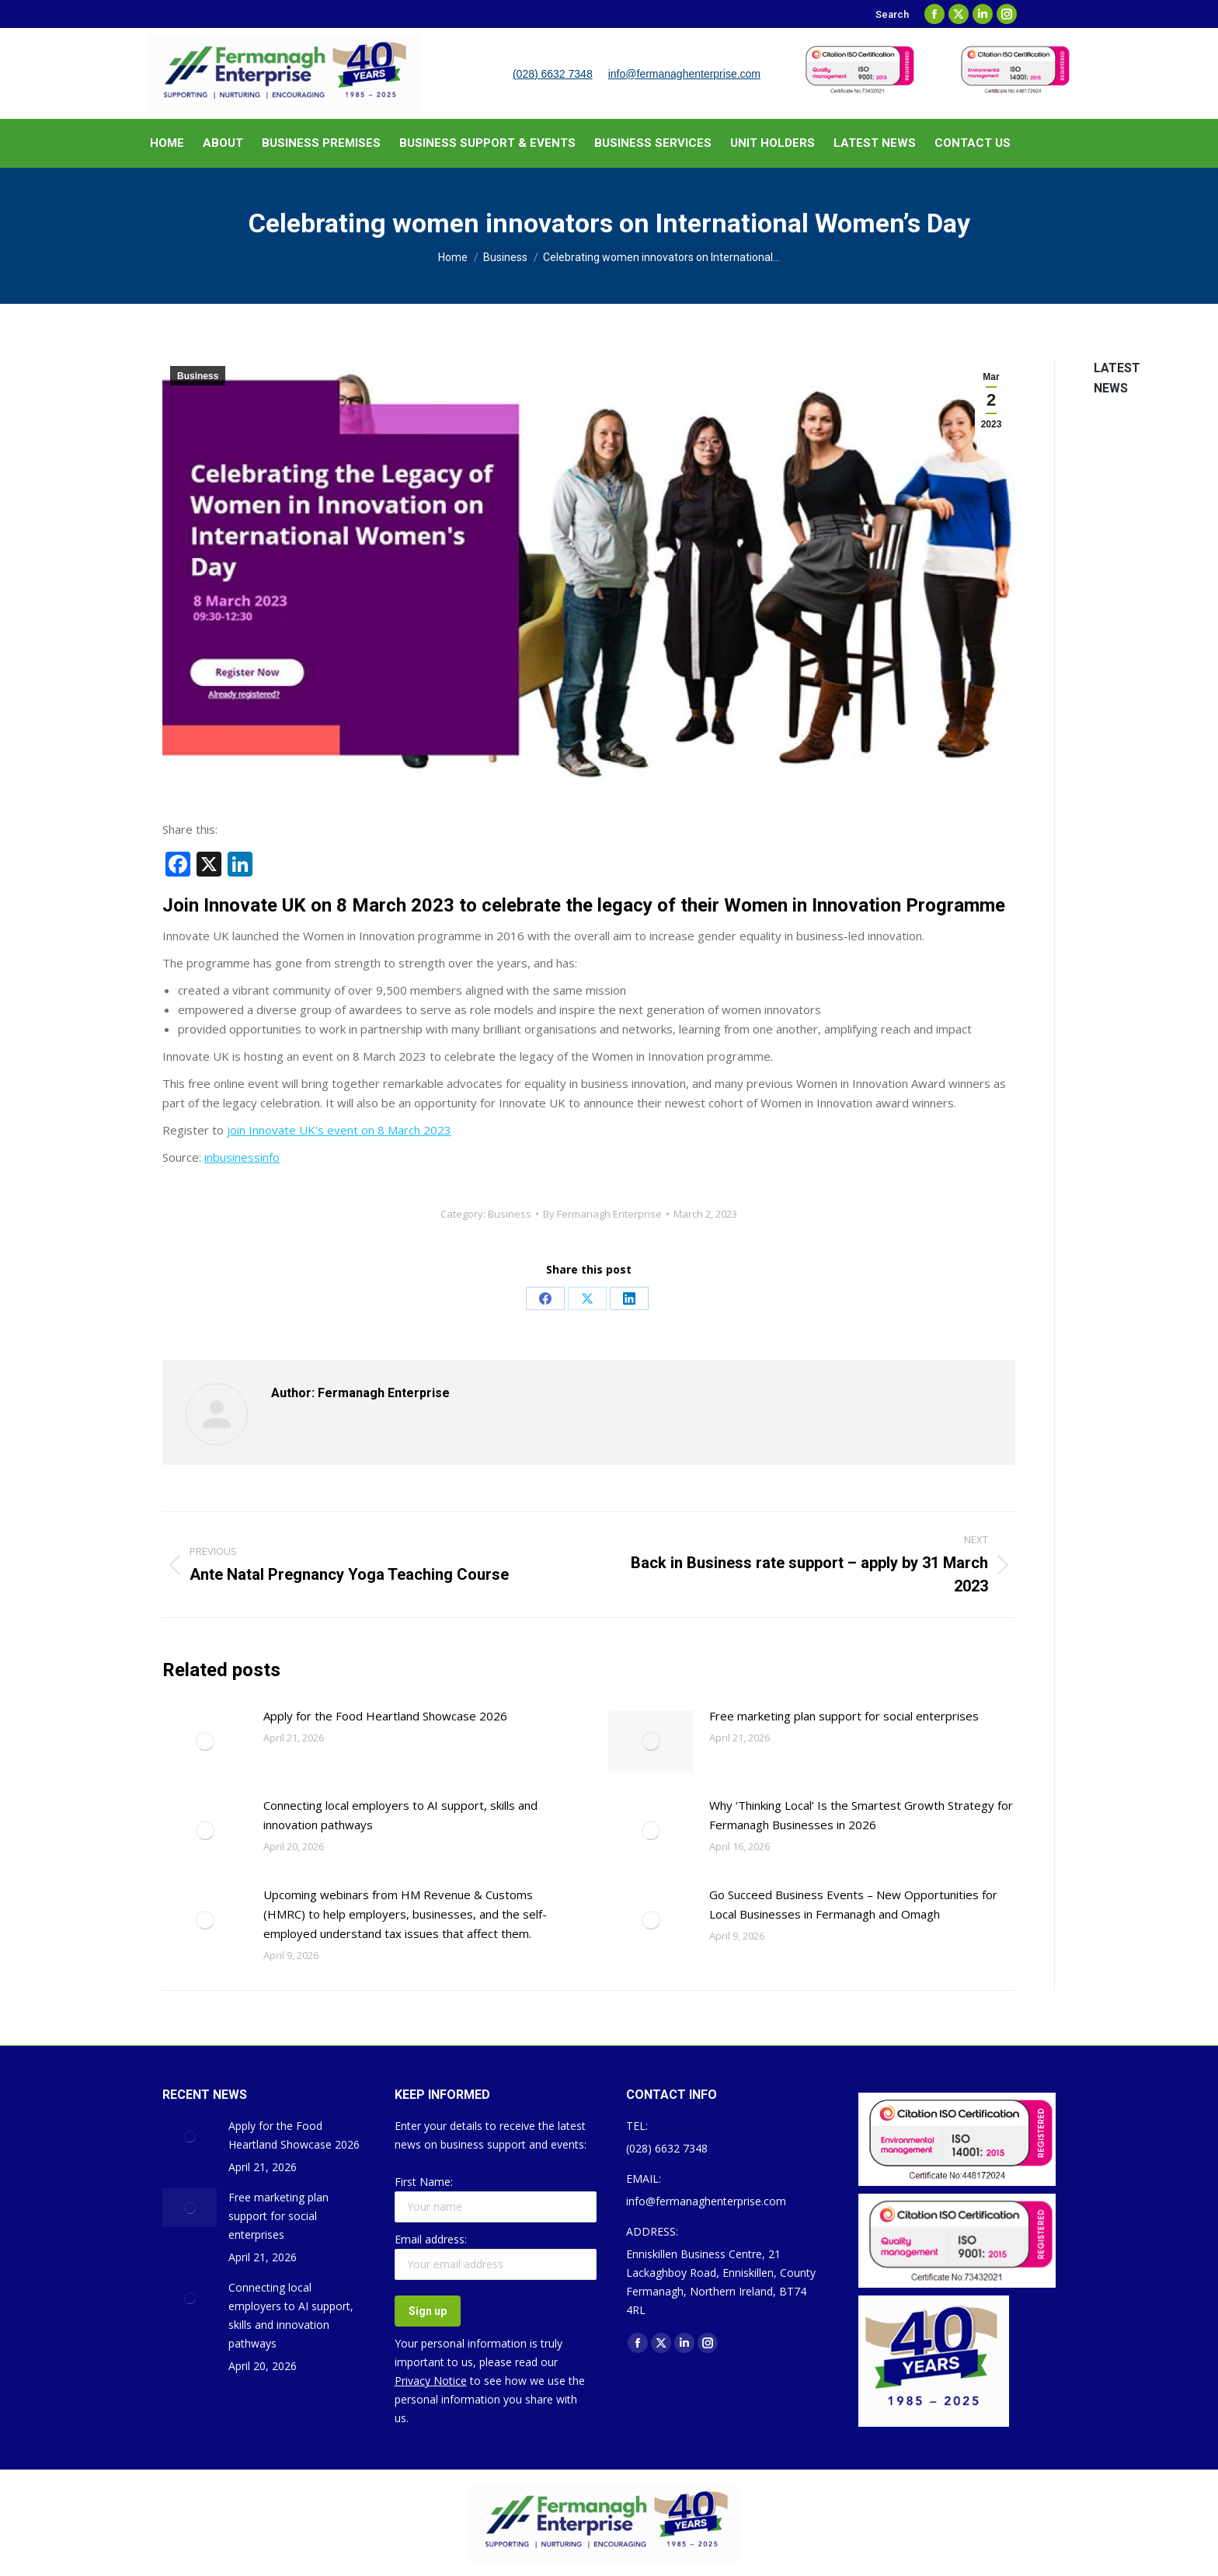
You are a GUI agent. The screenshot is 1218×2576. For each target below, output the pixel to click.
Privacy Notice (431, 2380)
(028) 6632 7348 (553, 74)
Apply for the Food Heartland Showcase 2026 (385, 1716)
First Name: (424, 2181)
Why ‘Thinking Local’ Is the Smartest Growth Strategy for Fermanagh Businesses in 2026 (861, 1814)
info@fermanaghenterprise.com (684, 74)
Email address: (431, 2239)
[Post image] (205, 1741)
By (602, 1214)
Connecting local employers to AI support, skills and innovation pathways (400, 1814)
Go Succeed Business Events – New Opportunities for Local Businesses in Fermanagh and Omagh (853, 1904)
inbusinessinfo (242, 1157)
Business (197, 376)
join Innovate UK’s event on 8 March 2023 (339, 1130)
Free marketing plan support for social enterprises (844, 1716)
